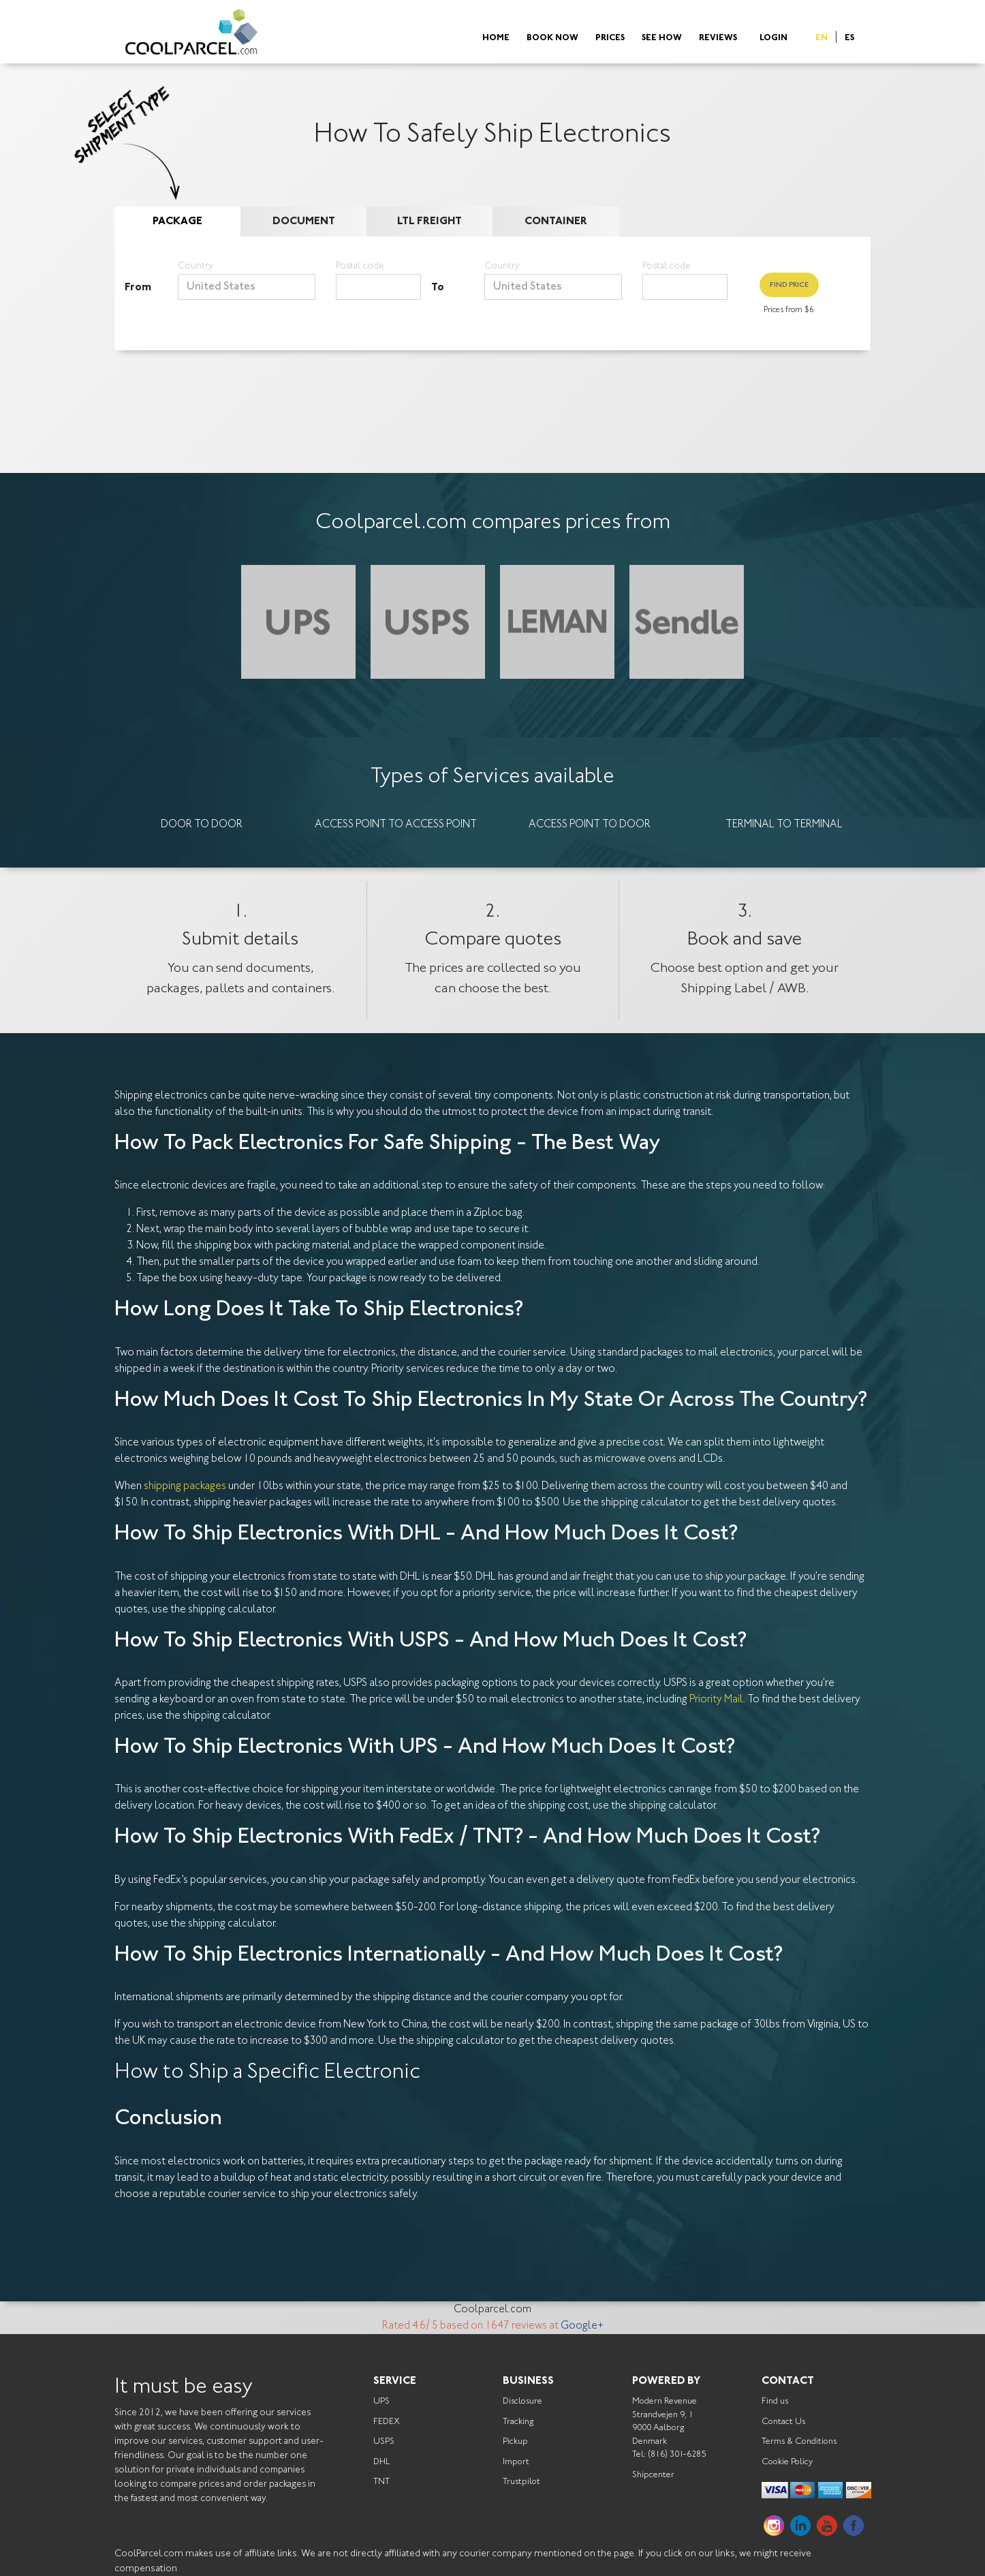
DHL (381, 2461)
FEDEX (386, 2421)
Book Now (552, 38)
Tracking (518, 2421)
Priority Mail (716, 1699)
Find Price (789, 285)
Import (516, 2461)
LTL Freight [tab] (429, 221)
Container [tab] (556, 221)
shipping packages (185, 1486)
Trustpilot (521, 2481)
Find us (775, 2401)
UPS (381, 2401)
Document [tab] (303, 221)
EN (821, 38)
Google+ (582, 2325)
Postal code (360, 266)
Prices (610, 38)
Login (773, 38)
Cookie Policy (787, 2461)
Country (195, 266)
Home (496, 38)
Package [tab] (177, 221)
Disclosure (522, 2401)
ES (849, 38)
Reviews (718, 38)
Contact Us (783, 2421)
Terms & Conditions (799, 2441)
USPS (383, 2441)
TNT (381, 2481)
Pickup (515, 2441)
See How (662, 38)
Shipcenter (653, 2474)
